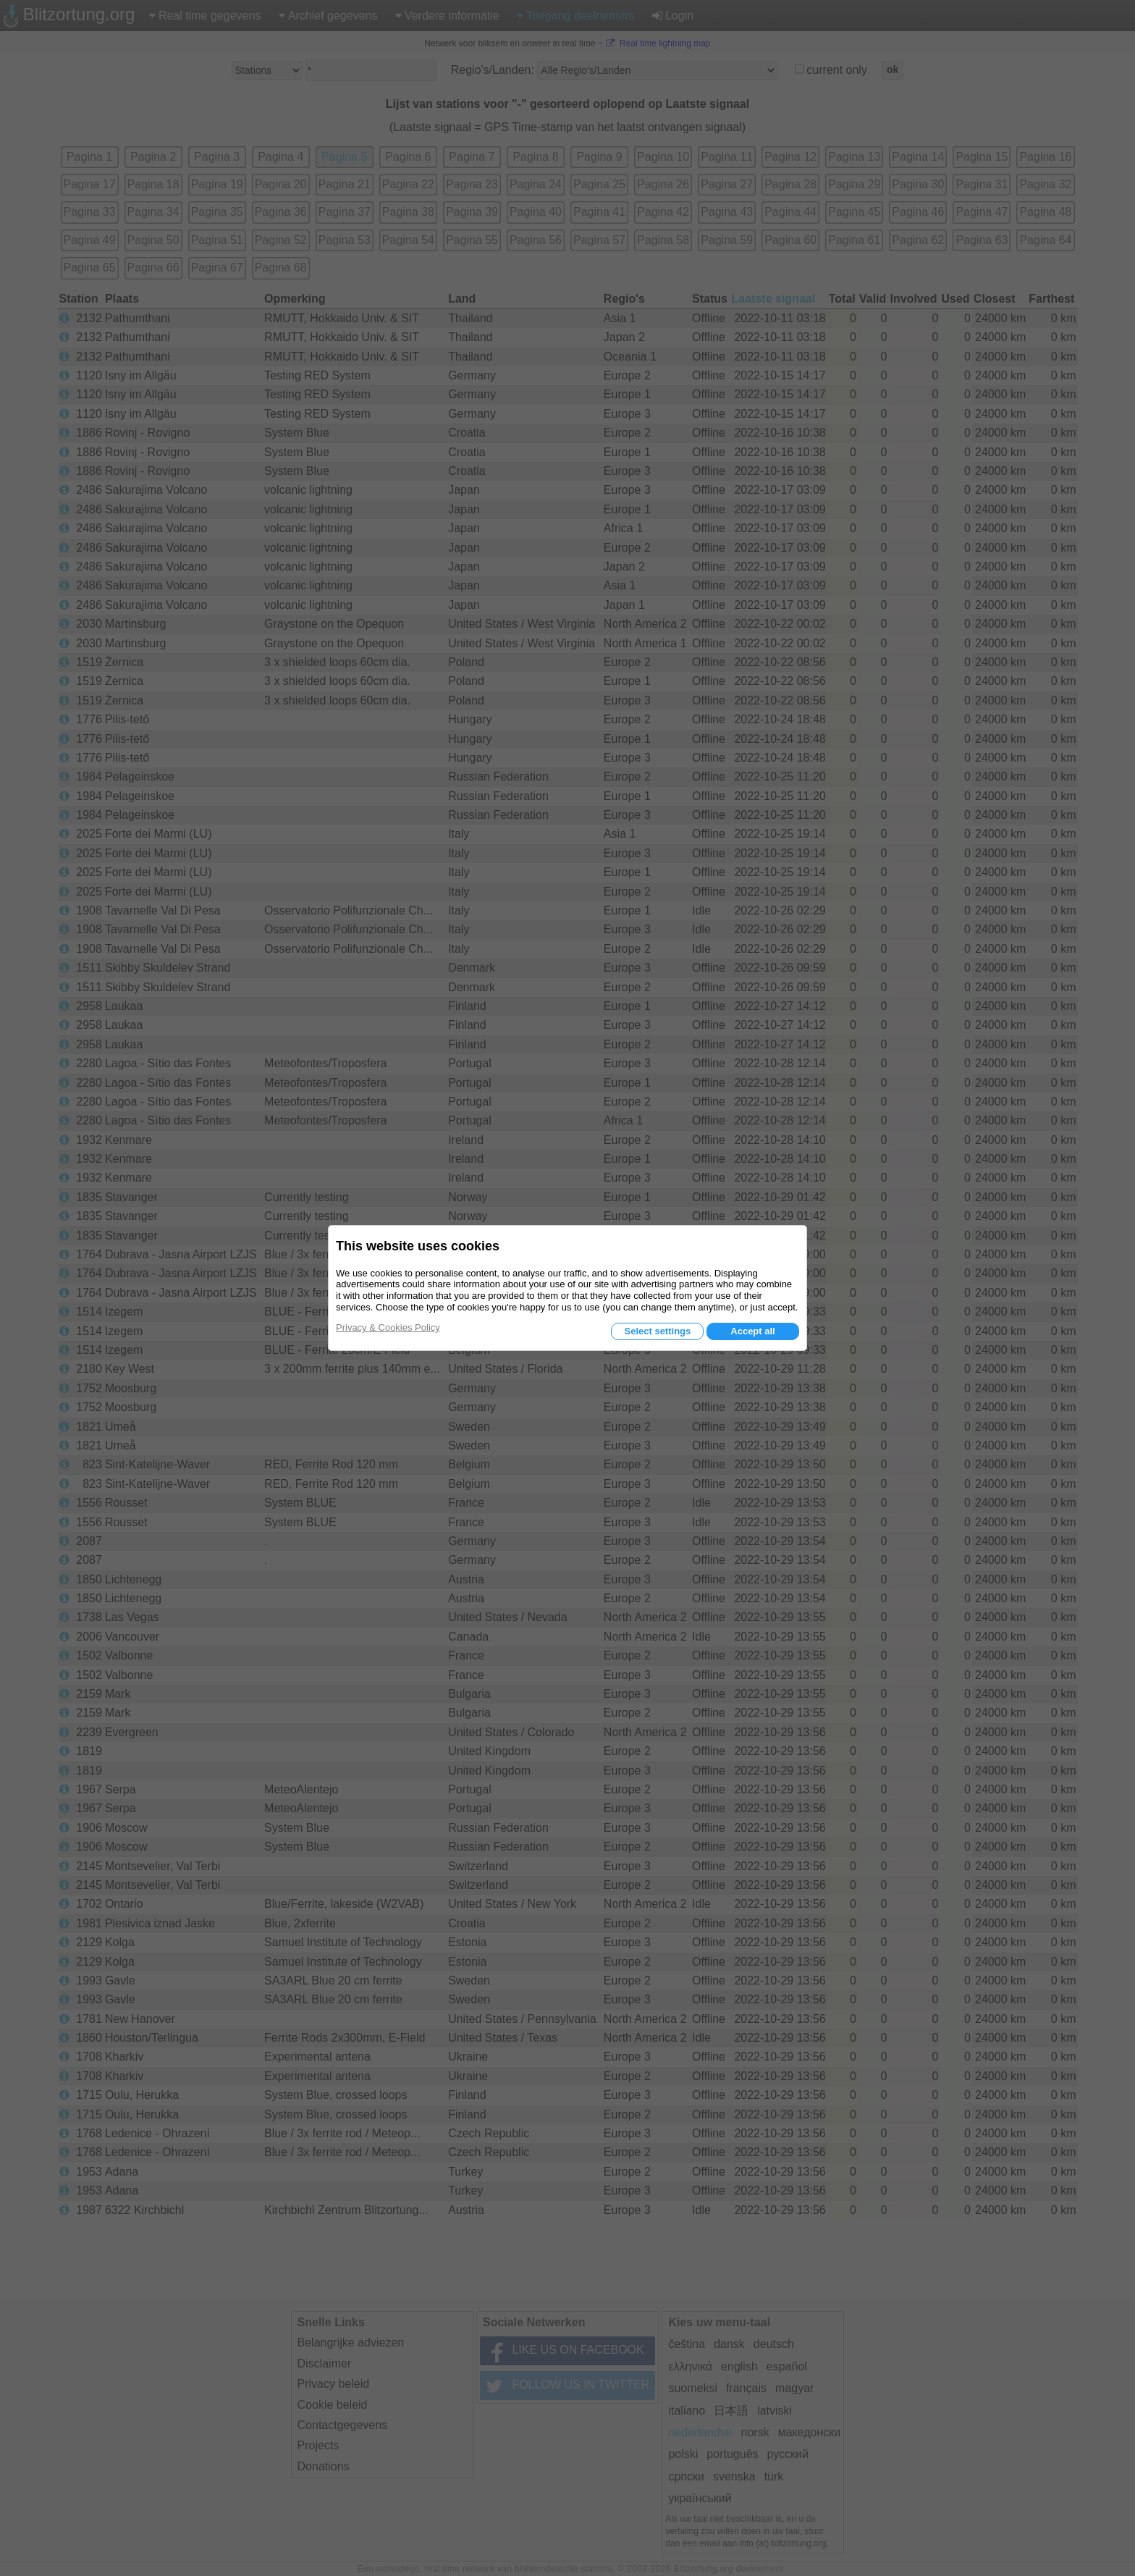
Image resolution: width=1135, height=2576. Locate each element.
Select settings (657, 1331)
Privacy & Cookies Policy (388, 1327)
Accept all (752, 1331)
